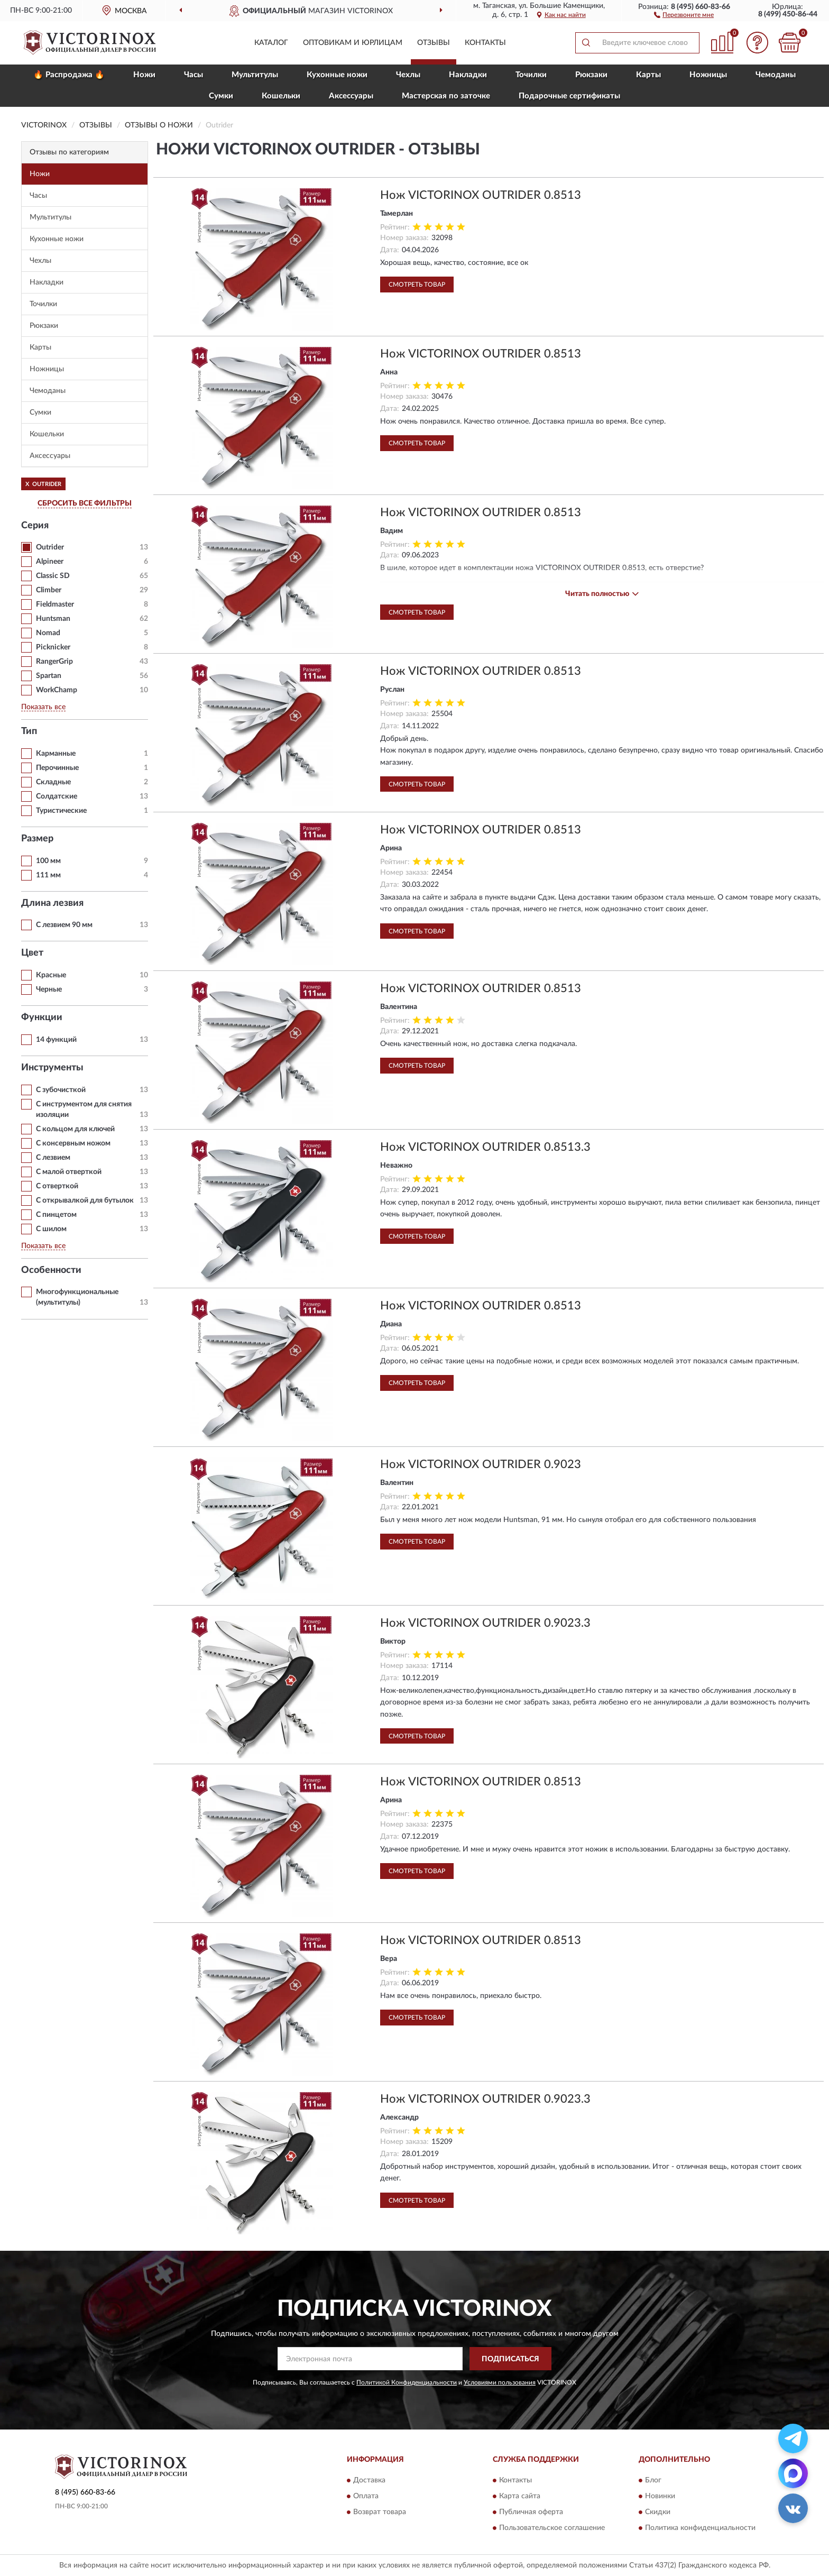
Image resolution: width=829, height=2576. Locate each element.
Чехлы (408, 75)
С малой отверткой (69, 1172)
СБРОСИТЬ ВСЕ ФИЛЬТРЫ (85, 503)
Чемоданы (776, 75)
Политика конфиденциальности (700, 2528)
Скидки (657, 2512)
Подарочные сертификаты (569, 96)
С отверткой (57, 1186)
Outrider (50, 547)
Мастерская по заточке (446, 96)
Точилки (531, 75)
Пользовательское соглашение (552, 2528)
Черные (49, 989)
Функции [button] (41, 1017)
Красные (51, 975)
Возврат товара (379, 2512)
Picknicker (53, 647)
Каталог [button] (271, 43)
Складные (53, 782)
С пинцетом (56, 1214)
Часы (193, 75)
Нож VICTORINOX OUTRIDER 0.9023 (480, 1464)
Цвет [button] (32, 953)
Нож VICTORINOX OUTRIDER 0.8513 (480, 195)
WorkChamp (56, 690)
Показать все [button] (43, 707)
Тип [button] (29, 731)
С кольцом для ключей (75, 1129)
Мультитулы (255, 75)
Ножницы (708, 75)
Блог (653, 2480)
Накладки (468, 75)
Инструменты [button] (52, 1067)
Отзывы (433, 43)
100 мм (48, 861)
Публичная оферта (531, 2512)
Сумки (221, 96)
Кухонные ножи (337, 75)
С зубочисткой (61, 1090)
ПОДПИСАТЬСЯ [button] (510, 2359)
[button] (684, 14)
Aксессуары (351, 96)
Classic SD (53, 576)
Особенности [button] (51, 1270)
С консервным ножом (73, 1143)
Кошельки (281, 96)
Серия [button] (35, 525)
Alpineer (49, 561)
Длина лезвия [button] (52, 903)
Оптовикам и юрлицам (352, 43)
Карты (648, 75)
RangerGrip (54, 661)
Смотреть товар (417, 284)
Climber (48, 590)
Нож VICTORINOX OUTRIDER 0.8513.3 (485, 1147)
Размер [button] (37, 839)
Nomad (48, 633)
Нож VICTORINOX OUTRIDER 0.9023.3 (485, 1623)
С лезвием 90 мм (64, 925)
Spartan (48, 676)
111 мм (48, 875)
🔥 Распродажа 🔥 (69, 75)
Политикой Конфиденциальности (406, 2382)
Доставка (369, 2480)
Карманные (56, 753)
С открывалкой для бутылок (85, 1200)
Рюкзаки (591, 75)
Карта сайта (519, 2496)
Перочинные (57, 768)
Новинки (660, 2496)
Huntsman (53, 618)
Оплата (366, 2496)
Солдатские (56, 796)
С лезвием (53, 1157)
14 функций (56, 1039)
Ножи (144, 75)
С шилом (51, 1229)
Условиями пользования (500, 2382)
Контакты (485, 43)
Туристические (61, 810)
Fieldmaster (55, 604)
